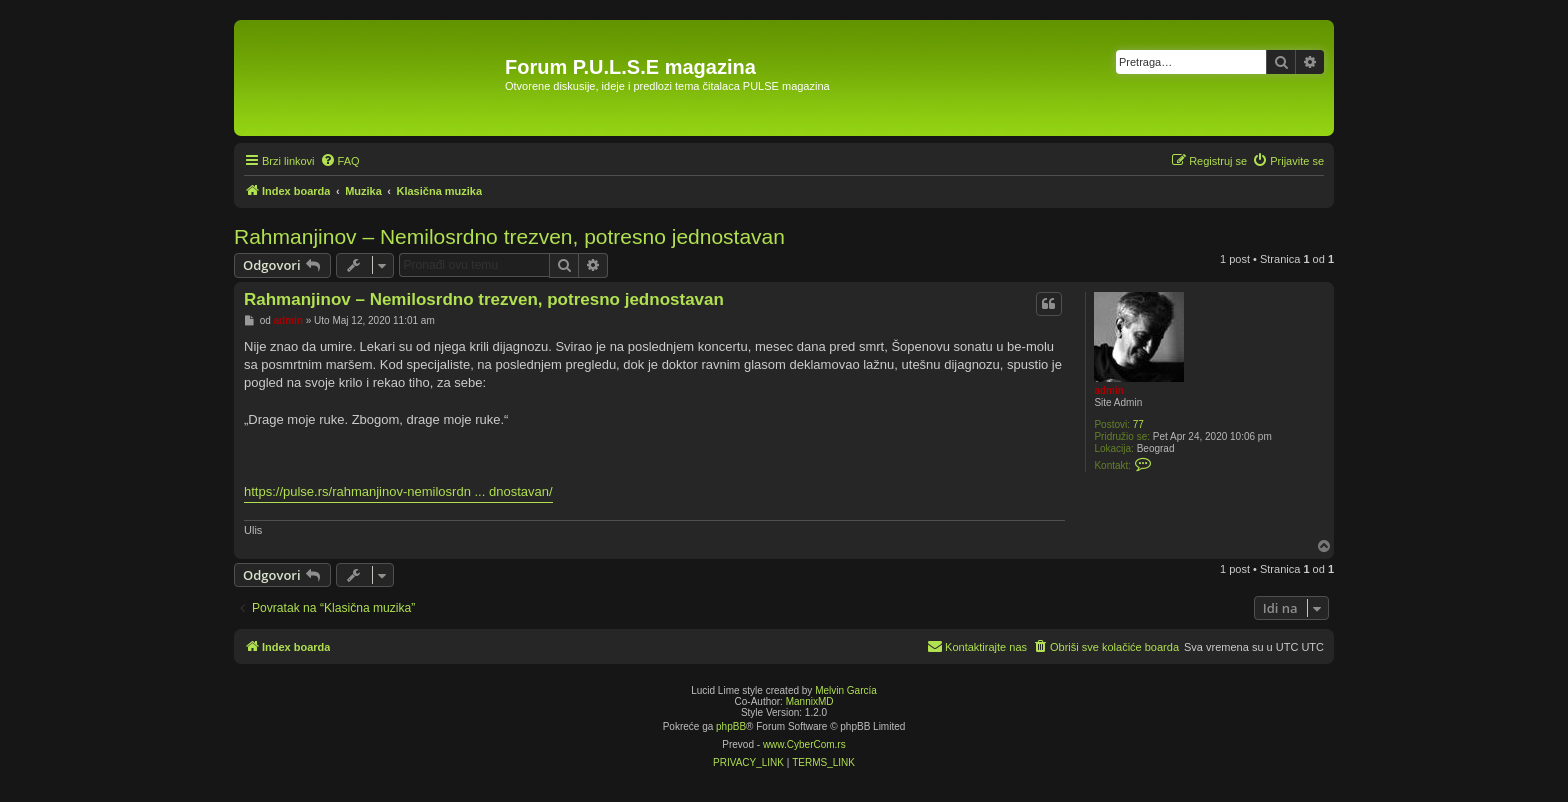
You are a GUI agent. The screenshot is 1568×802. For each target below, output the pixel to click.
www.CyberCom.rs (804, 744)
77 (1138, 424)
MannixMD (810, 701)
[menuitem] (340, 161)
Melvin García (846, 690)
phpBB (731, 726)
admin (1108, 390)
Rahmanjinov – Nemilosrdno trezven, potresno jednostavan (509, 236)
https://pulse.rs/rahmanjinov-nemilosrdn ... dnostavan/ (398, 491)
